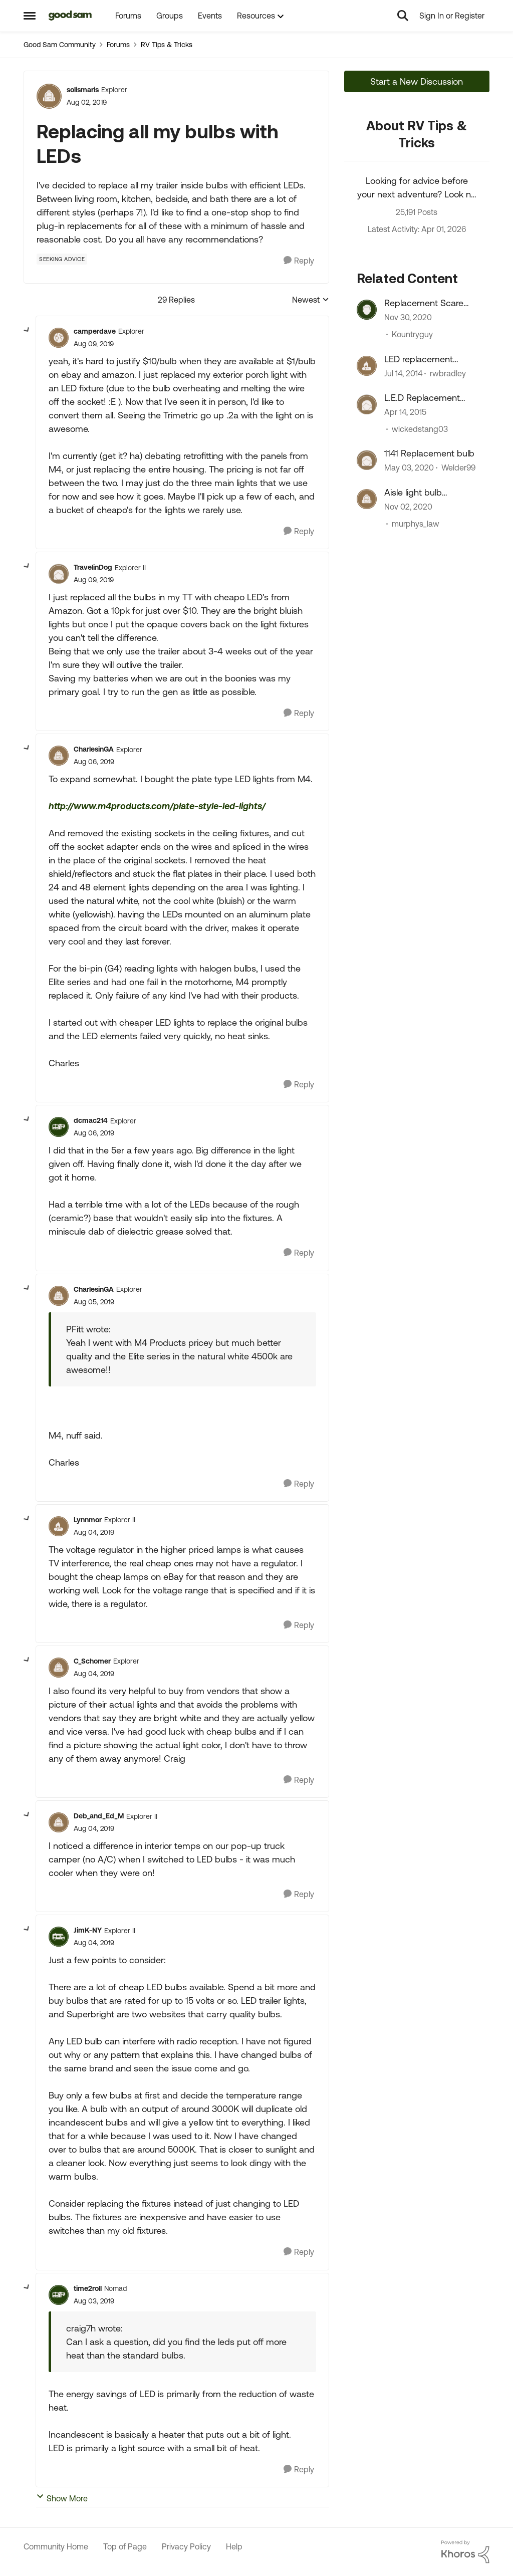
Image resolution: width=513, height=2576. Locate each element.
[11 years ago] (405, 412)
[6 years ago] (409, 468)
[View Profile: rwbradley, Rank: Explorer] (367, 366)
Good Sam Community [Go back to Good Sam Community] (60, 45)
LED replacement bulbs (418, 359)
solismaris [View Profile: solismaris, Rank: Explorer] (83, 90)
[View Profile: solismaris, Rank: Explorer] (49, 96)
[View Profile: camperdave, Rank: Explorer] (59, 338)
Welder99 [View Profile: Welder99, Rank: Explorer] (458, 468)
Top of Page (125, 2546)
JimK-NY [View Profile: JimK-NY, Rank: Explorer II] (88, 1930)
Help (234, 2546)
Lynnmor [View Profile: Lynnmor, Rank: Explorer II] (88, 1520)
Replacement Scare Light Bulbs (423, 303)
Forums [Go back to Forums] (118, 45)
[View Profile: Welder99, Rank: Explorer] (367, 460)
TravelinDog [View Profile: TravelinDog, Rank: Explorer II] (93, 567)
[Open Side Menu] (30, 15)
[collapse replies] (27, 330)
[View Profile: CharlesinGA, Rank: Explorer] (59, 756)
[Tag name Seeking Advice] (62, 259)
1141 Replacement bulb (429, 453)
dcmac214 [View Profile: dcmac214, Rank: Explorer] (91, 1120)
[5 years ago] (408, 318)
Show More (62, 2497)
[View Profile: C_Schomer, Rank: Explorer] (59, 1668)
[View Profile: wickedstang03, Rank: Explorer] (367, 404)
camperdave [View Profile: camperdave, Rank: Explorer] (95, 331)
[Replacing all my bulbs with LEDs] (94, 344)
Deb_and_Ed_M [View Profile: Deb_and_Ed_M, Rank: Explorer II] (99, 1816)
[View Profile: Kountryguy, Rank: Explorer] (367, 310)
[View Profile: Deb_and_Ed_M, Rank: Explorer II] (59, 1822)
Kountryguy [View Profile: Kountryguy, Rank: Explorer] (412, 334)
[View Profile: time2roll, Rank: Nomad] (59, 2295)
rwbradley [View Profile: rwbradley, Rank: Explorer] (448, 373)
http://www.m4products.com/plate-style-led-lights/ (157, 806)
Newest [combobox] (310, 300)
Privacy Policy (186, 2546)
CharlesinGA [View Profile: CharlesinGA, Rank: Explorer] (94, 749)
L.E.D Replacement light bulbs (422, 397)
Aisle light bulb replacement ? (413, 492)
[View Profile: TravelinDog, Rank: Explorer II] (59, 574)
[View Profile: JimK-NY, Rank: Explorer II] (59, 1937)
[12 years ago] (403, 373)
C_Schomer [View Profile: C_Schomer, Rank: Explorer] (92, 1661)
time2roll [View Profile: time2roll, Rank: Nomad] (88, 2288)
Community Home (56, 2546)
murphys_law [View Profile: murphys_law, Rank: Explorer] (415, 523)
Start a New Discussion (416, 81)
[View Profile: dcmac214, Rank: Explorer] (59, 1127)
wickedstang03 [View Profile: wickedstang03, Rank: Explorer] (420, 428)
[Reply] (299, 261)
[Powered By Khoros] (465, 2551)
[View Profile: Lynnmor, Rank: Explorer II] (59, 1526)
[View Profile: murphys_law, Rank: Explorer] (367, 499)
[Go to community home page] (70, 15)
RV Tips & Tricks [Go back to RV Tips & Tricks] (166, 45)
